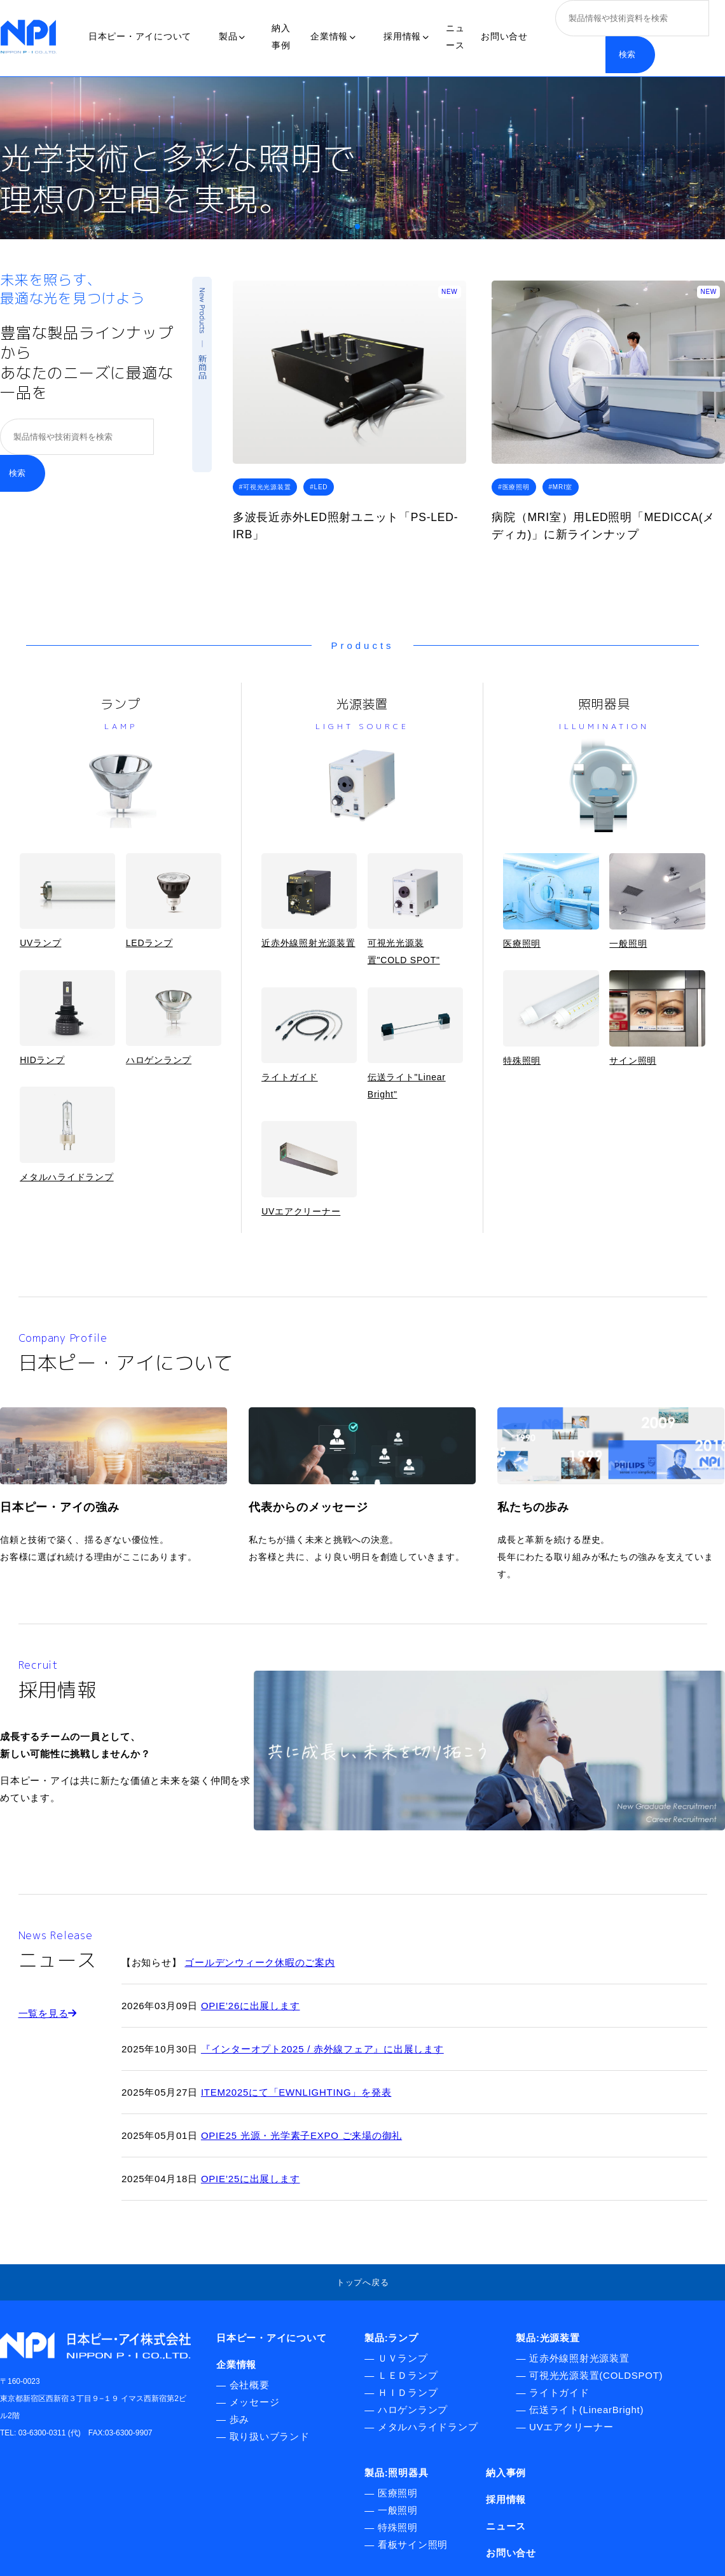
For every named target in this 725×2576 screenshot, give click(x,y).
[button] (357, 226)
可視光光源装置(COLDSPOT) (596, 2375)
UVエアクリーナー (309, 1168)
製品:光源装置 (547, 2337)
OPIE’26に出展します (250, 2005)
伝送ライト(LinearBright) (586, 2409)
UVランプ (67, 900)
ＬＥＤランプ (408, 2375)
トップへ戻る (362, 2282)
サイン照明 (657, 1018)
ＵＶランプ (403, 2358)
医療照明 (550, 901)
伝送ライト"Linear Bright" (415, 1043)
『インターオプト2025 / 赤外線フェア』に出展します (322, 2048)
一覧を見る (48, 2013)
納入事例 (506, 2472)
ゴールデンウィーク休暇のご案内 (259, 1962)
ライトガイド (309, 1034)
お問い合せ (504, 36)
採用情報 (406, 36)
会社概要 (250, 2384)
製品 (232, 36)
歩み (240, 2419)
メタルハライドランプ (67, 1134)
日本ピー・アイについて (139, 36)
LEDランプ (173, 900)
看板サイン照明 (413, 2544)
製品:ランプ (391, 2337)
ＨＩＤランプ (408, 2392)
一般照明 (657, 901)
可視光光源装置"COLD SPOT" (415, 909)
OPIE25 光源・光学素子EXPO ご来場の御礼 (301, 2135)
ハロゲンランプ (173, 1017)
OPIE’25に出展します (250, 2178)
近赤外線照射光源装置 (309, 900)
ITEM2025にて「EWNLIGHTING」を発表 (296, 2092)
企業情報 (333, 36)
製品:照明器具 (396, 2472)
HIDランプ (67, 1017)
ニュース (506, 2526)
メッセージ (255, 2402)
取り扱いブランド (270, 2436)
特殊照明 (550, 1018)
